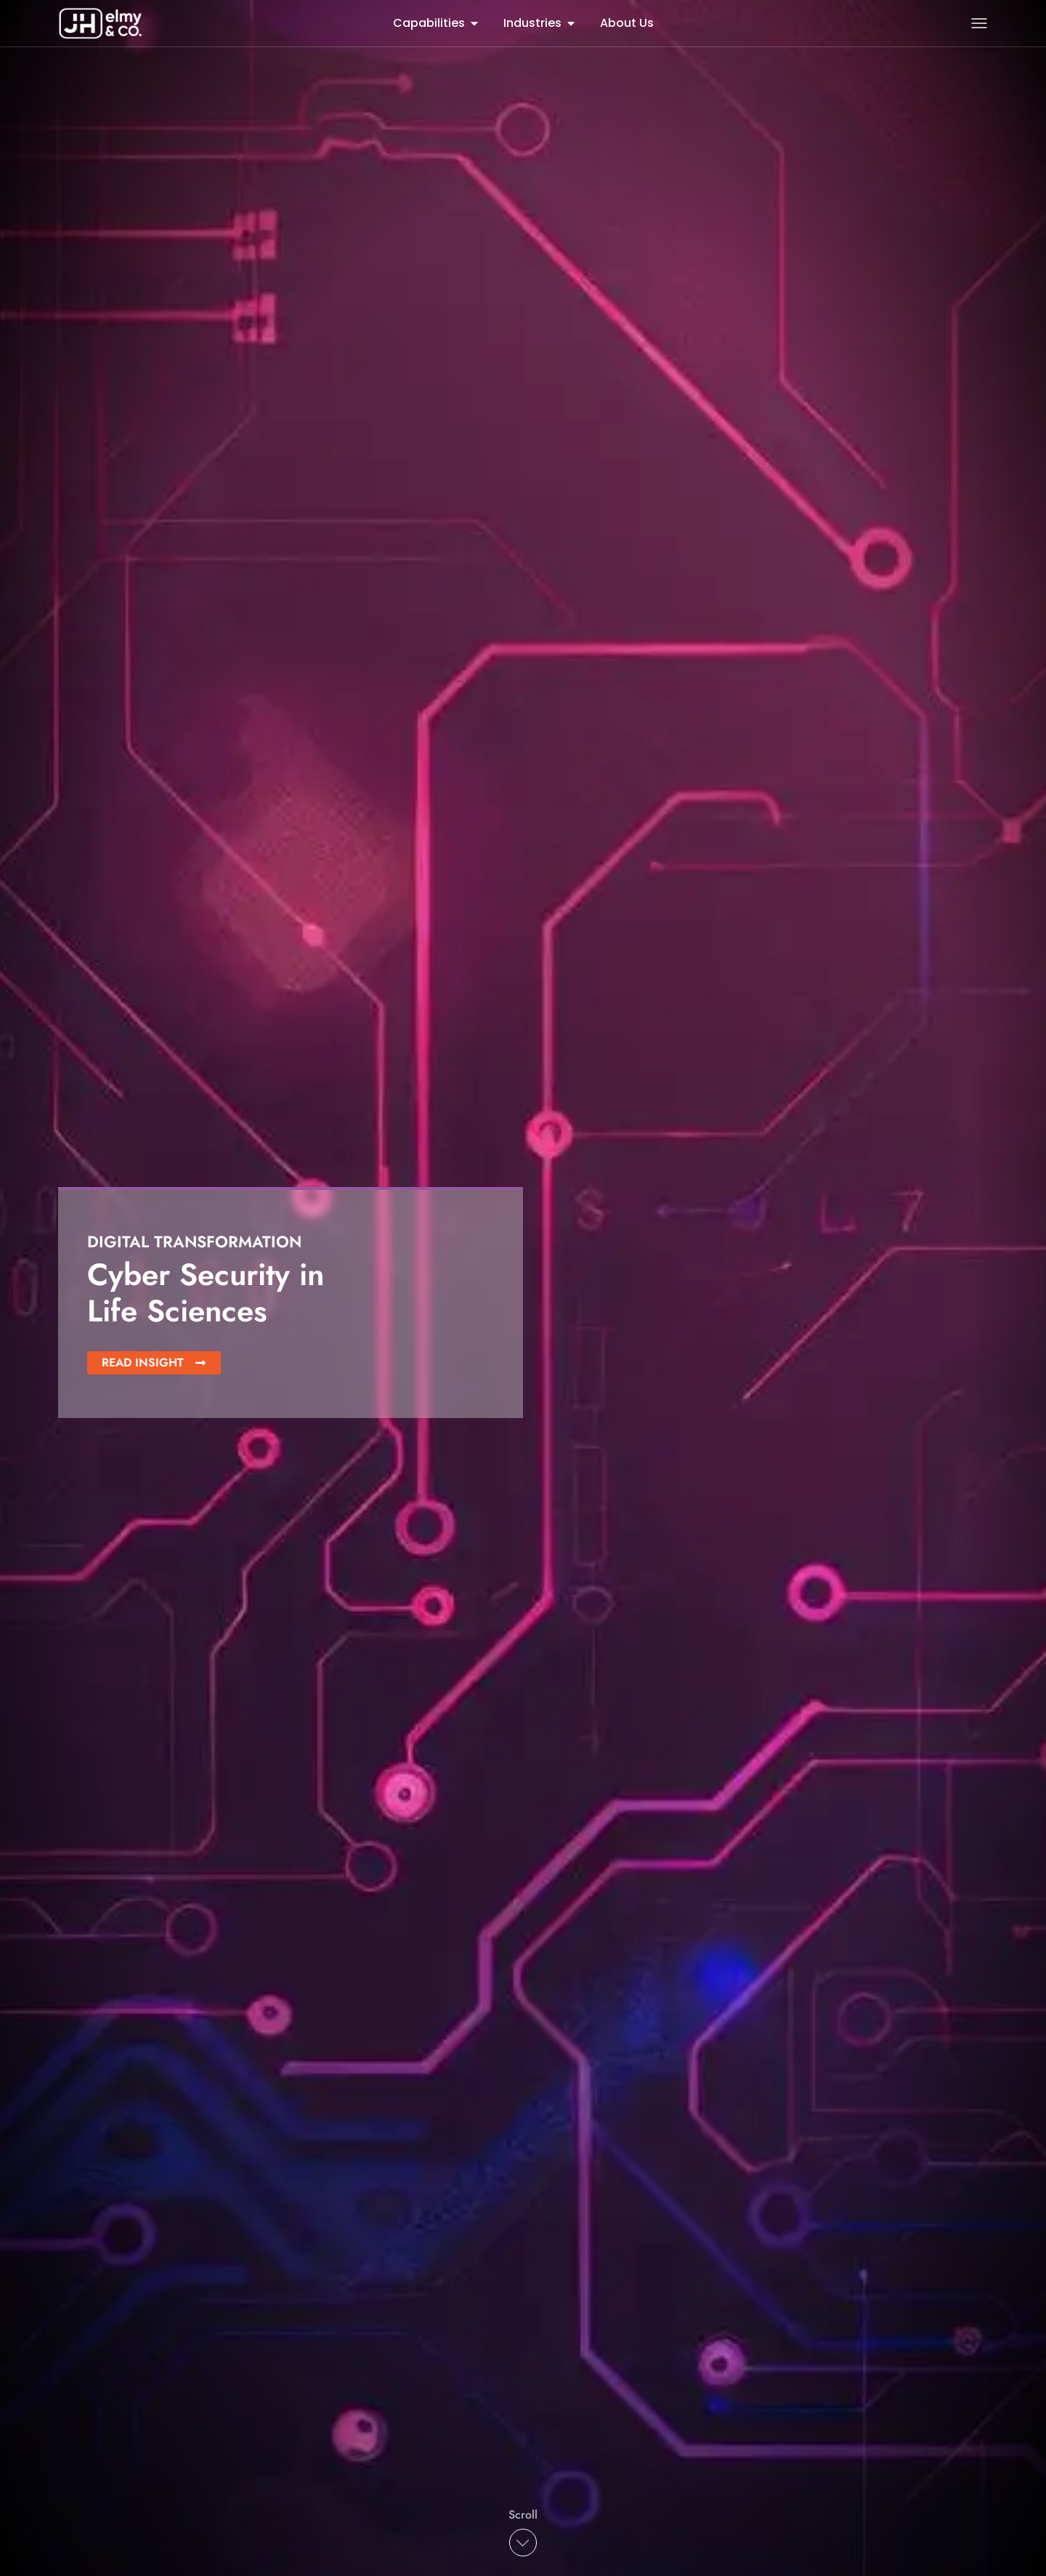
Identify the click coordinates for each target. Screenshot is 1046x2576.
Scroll (523, 2514)
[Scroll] (523, 2542)
